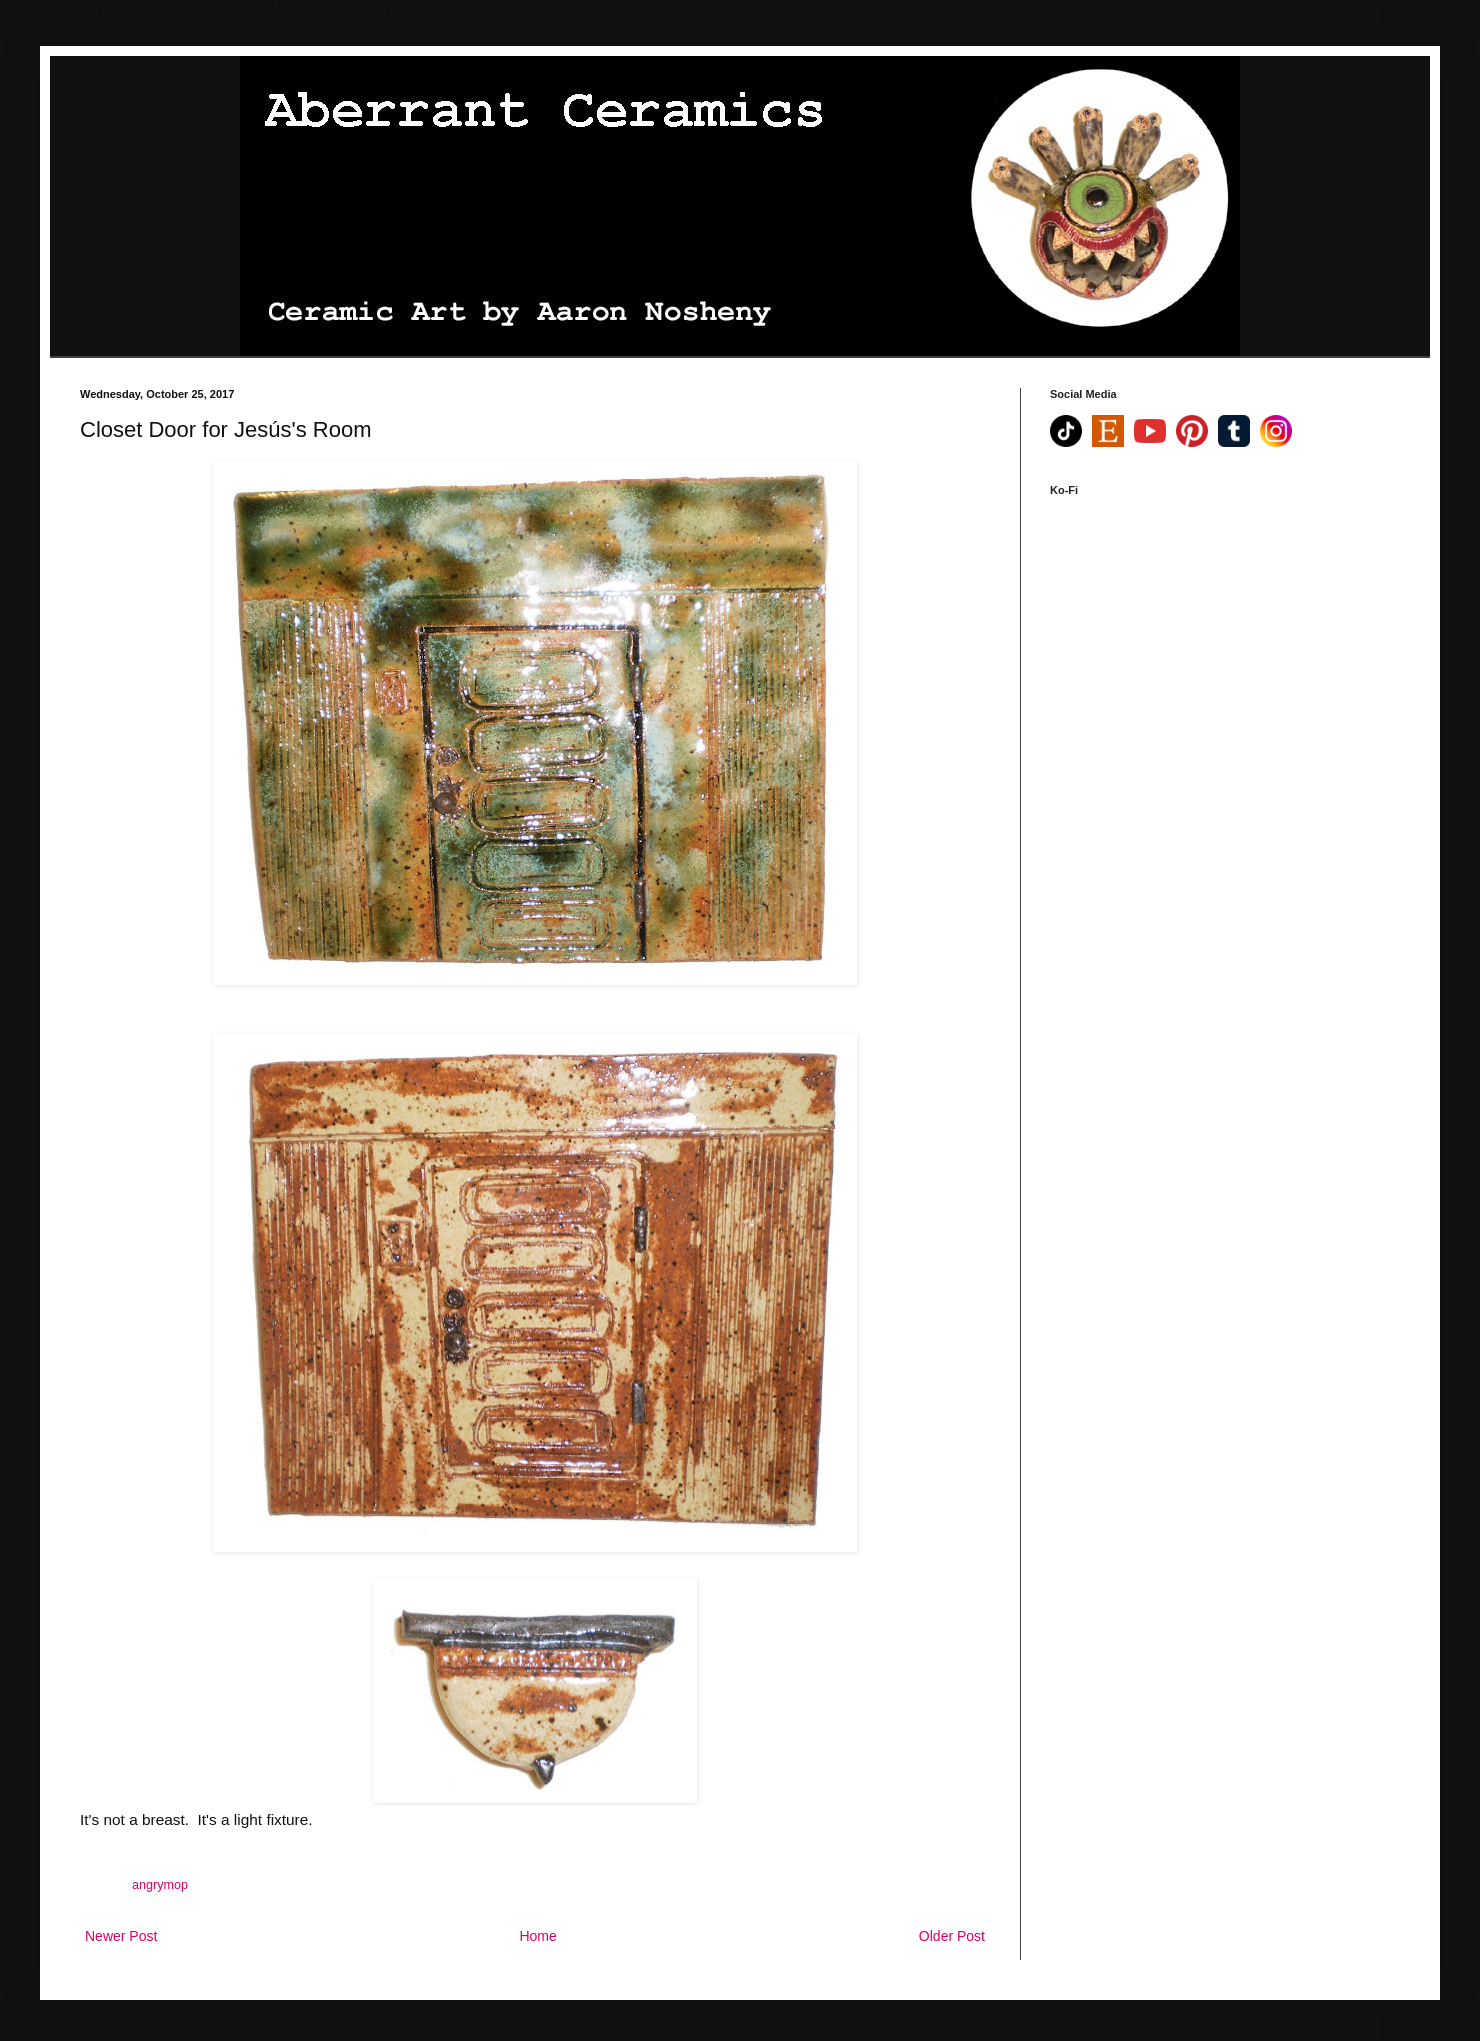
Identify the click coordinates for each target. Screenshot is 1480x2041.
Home (537, 1936)
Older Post (952, 1936)
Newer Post (121, 1936)
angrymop (160, 1885)
